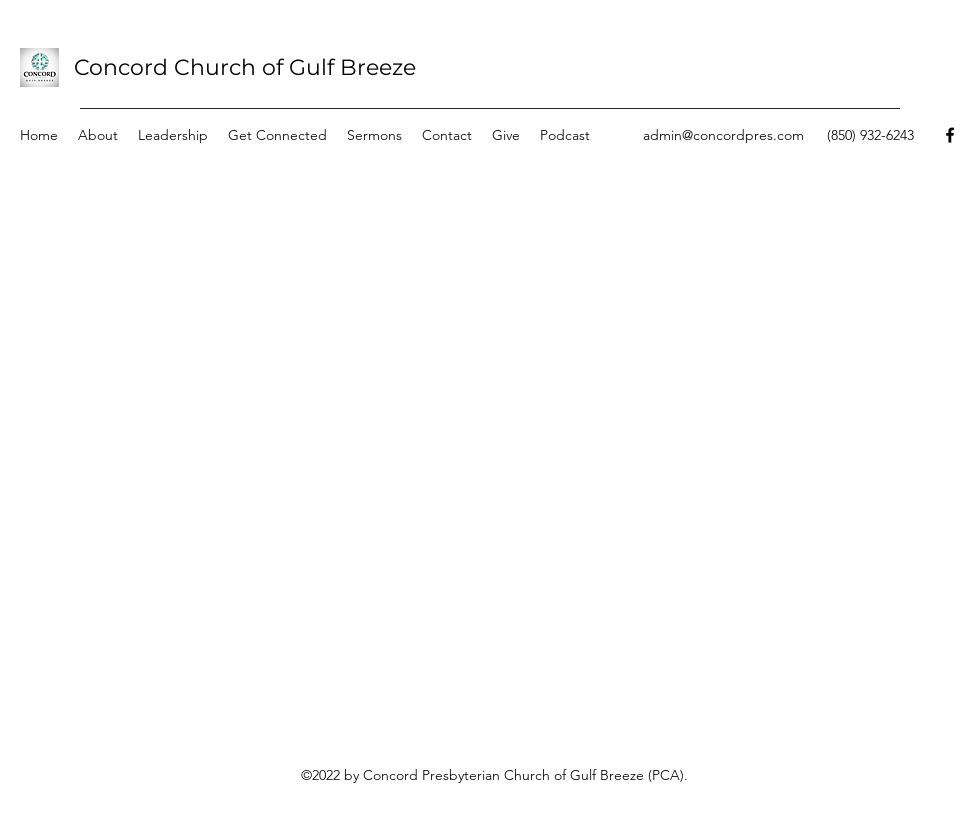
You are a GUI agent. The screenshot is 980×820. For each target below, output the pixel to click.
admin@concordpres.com (723, 135)
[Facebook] (950, 135)
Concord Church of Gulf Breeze (245, 67)
